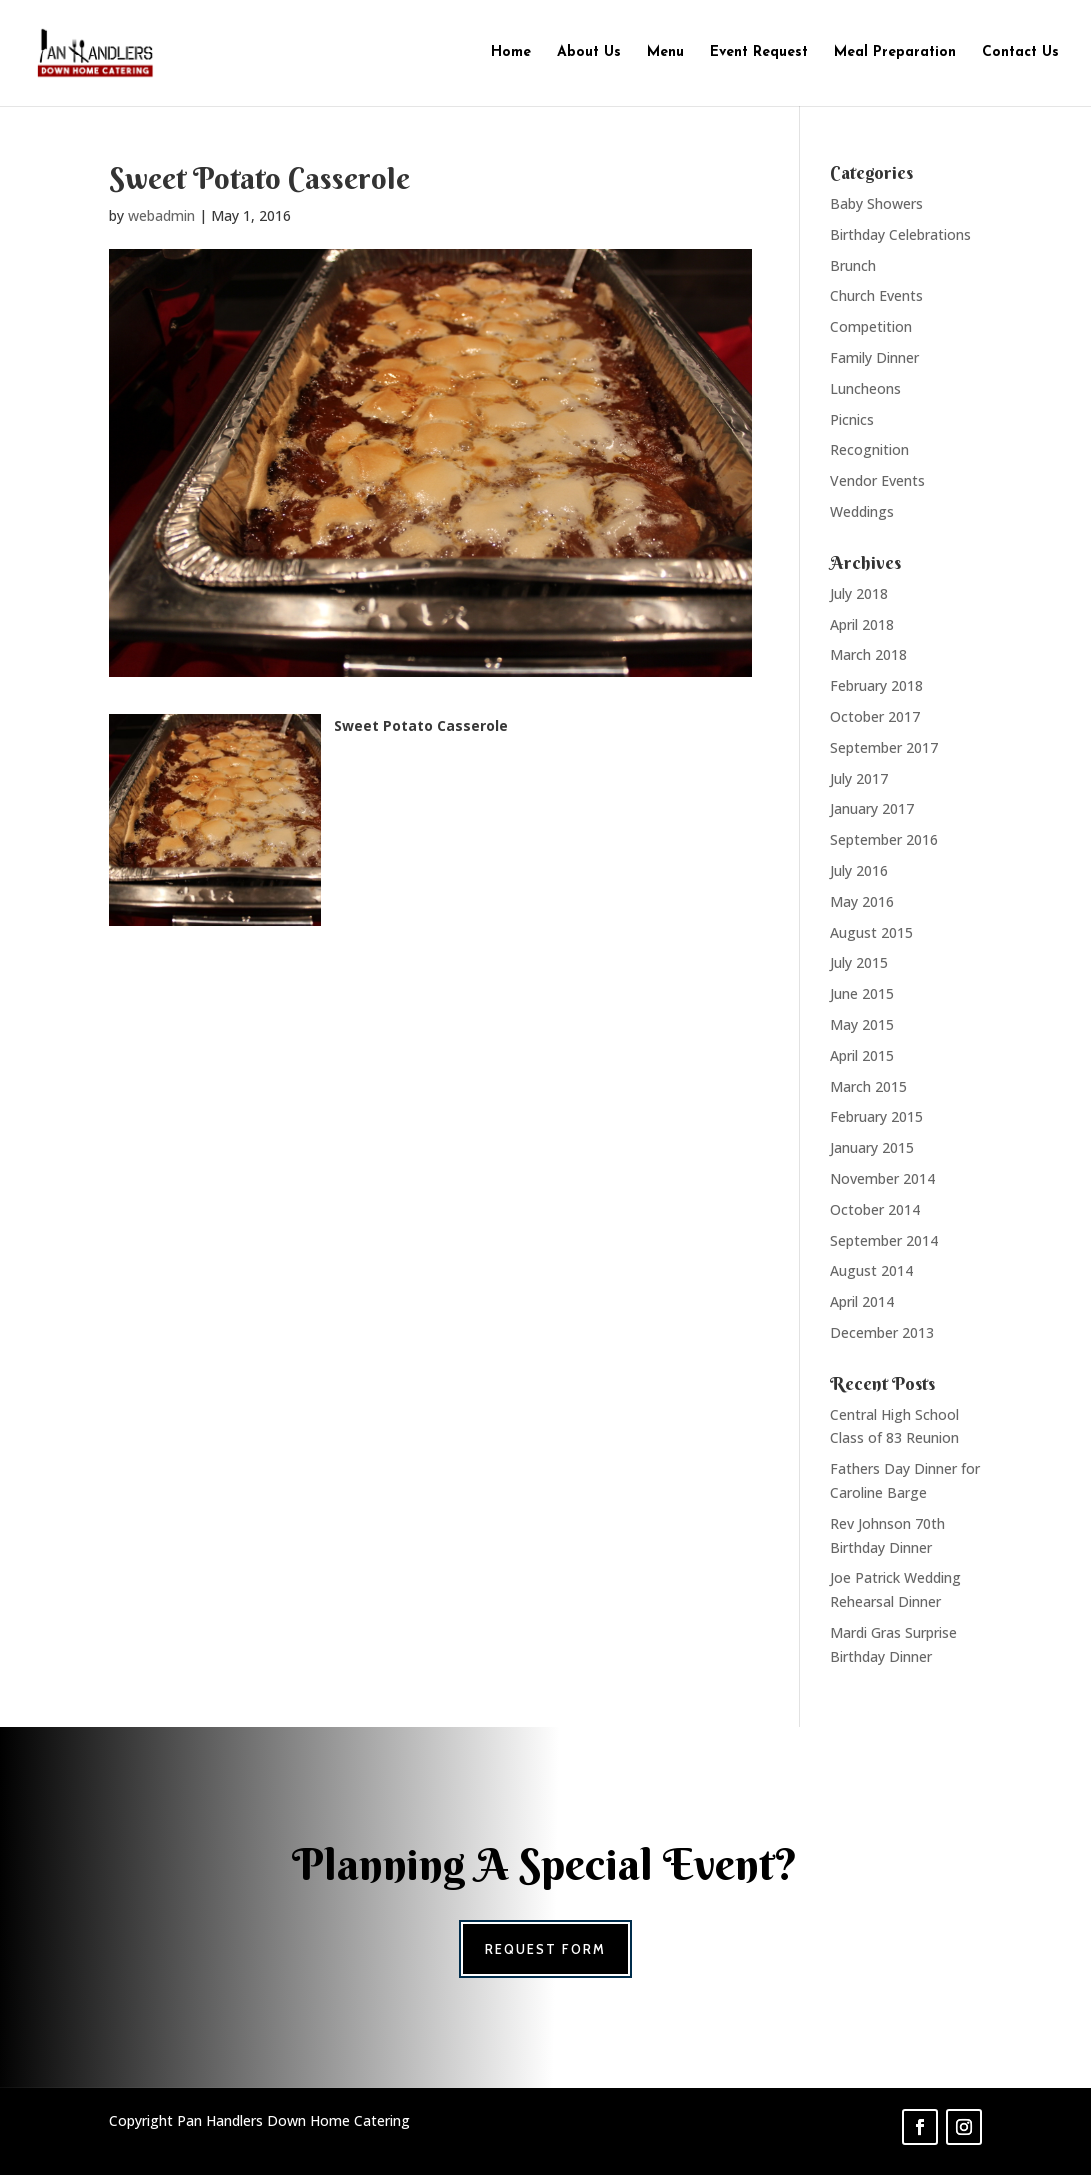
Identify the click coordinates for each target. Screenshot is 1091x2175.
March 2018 (868, 654)
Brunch (853, 265)
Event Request (759, 53)
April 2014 (862, 1301)
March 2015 (868, 1086)
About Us (589, 53)
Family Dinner (874, 357)
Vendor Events (877, 480)
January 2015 (872, 1147)
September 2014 (884, 1240)
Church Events (876, 295)
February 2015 (876, 1116)
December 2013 (882, 1332)
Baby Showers (876, 203)
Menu (665, 53)
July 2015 (859, 962)
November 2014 (882, 1178)
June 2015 (862, 993)
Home (511, 53)
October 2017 (875, 716)
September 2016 (884, 839)
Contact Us (1020, 53)
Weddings (862, 511)
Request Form (545, 1949)
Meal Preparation (895, 53)
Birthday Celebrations (900, 234)
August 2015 (871, 932)
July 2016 (859, 870)
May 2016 (862, 901)
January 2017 (872, 808)
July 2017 (859, 778)
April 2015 (862, 1055)
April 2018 (862, 624)
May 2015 (862, 1024)
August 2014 (871, 1270)
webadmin (161, 215)
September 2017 (884, 747)
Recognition (869, 449)
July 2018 (859, 593)
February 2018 (876, 685)
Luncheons (865, 388)
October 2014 (875, 1209)
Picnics (852, 419)
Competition (871, 326)
